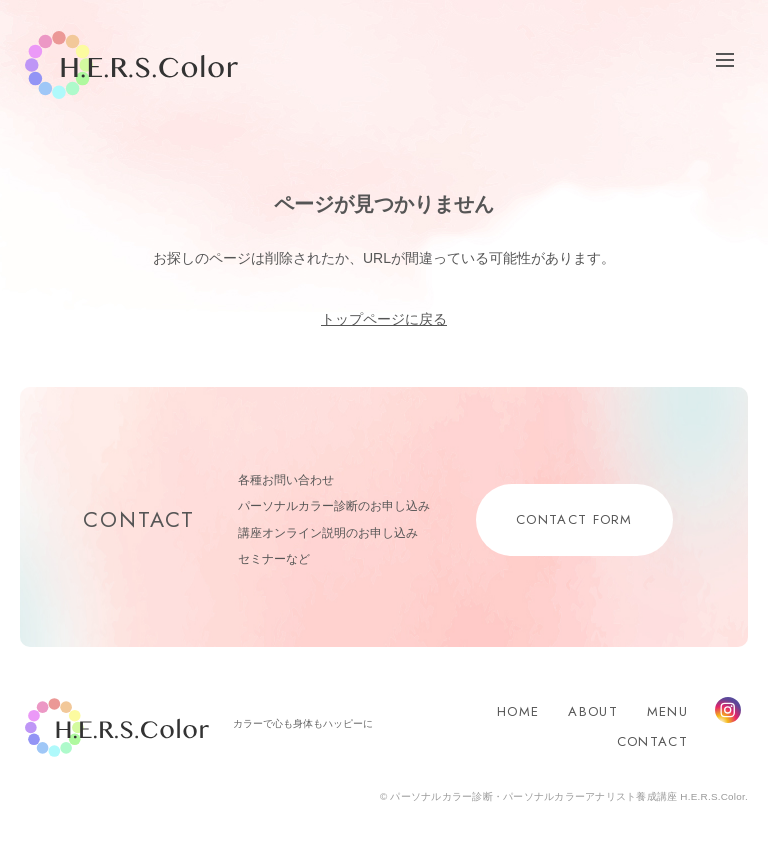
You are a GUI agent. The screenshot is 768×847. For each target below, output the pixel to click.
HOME (518, 711)
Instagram (728, 710)
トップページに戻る (384, 319)
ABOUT (593, 711)
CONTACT (652, 741)
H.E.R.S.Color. (131, 65)
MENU (667, 711)
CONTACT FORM (574, 519)
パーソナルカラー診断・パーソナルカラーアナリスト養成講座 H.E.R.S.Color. (567, 796)
